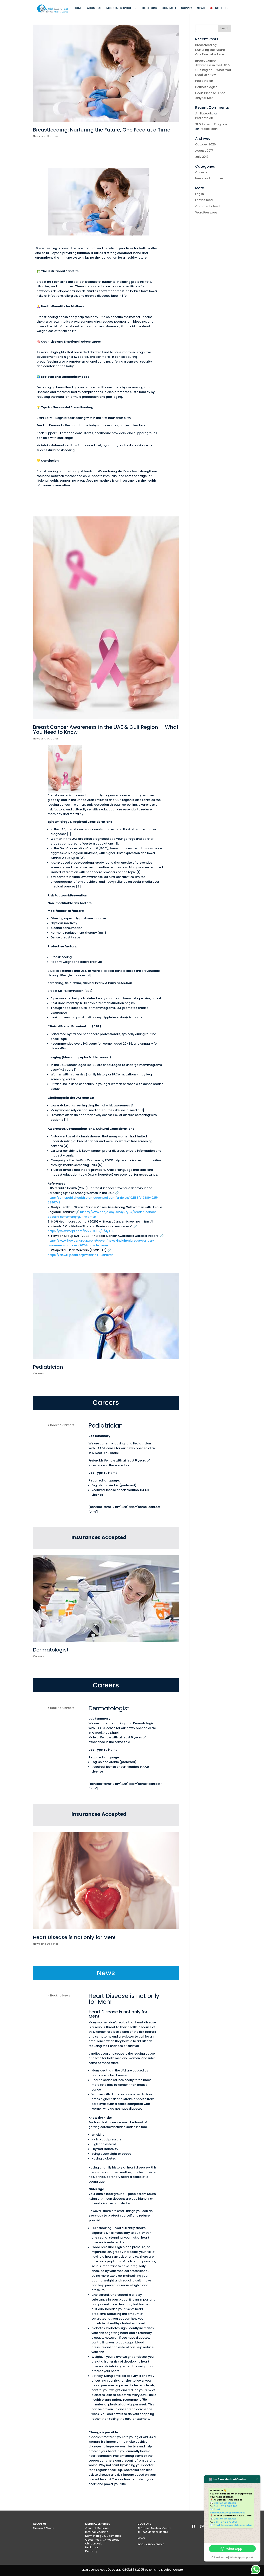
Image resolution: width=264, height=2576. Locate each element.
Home (78, 8)
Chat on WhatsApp (225, 2504)
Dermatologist (51, 1649)
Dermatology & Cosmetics (103, 2536)
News (201, 8)
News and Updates (45, 136)
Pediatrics (91, 2547)
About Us (94, 8)
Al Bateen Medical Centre (154, 2528)
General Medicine (97, 2528)
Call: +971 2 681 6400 (226, 2507)
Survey (186, 8)
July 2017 (201, 157)
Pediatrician (48, 1367)
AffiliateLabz (204, 113)
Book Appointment (151, 2544)
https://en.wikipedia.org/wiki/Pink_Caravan (80, 1255)
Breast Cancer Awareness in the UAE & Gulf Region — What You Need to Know (105, 729)
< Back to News (59, 1995)
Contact (169, 8)
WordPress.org (206, 212)
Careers (38, 1373)
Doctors (149, 8)
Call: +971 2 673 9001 (225, 2522)
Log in (199, 194)
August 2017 (204, 151)
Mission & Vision (43, 2528)
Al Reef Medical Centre (153, 2532)
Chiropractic (93, 2543)
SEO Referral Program (211, 124)
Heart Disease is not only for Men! (74, 1937)
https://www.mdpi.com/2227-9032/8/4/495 (81, 1231)
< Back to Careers (61, 1425)
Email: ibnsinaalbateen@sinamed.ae (228, 2512)
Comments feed (207, 206)
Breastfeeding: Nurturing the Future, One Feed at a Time (101, 129)
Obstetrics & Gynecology (102, 2540)
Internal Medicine (96, 2532)
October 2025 (205, 144)
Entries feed (204, 200)
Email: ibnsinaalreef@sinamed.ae (233, 2526)
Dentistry (91, 2551)
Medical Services (119, 8)
